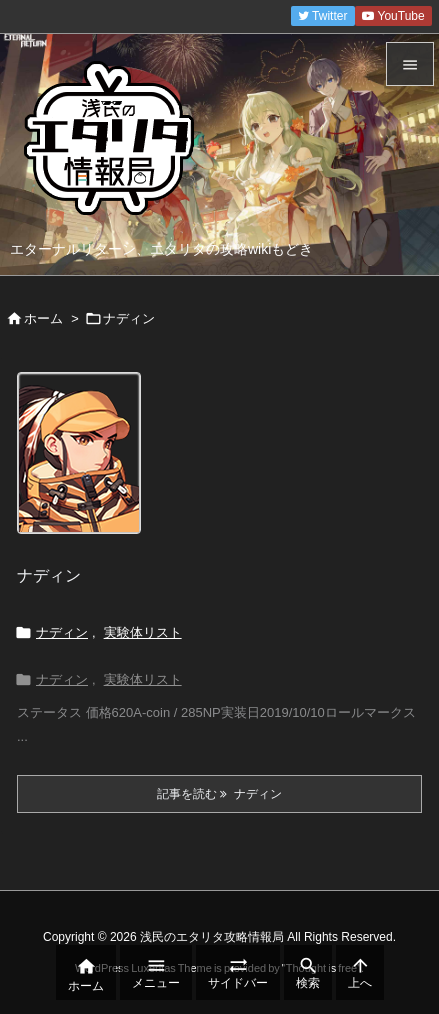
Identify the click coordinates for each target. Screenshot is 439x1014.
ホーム (43, 318)
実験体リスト (143, 632)
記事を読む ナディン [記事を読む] (219, 794)
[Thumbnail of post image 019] (86, 467)
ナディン (49, 575)
